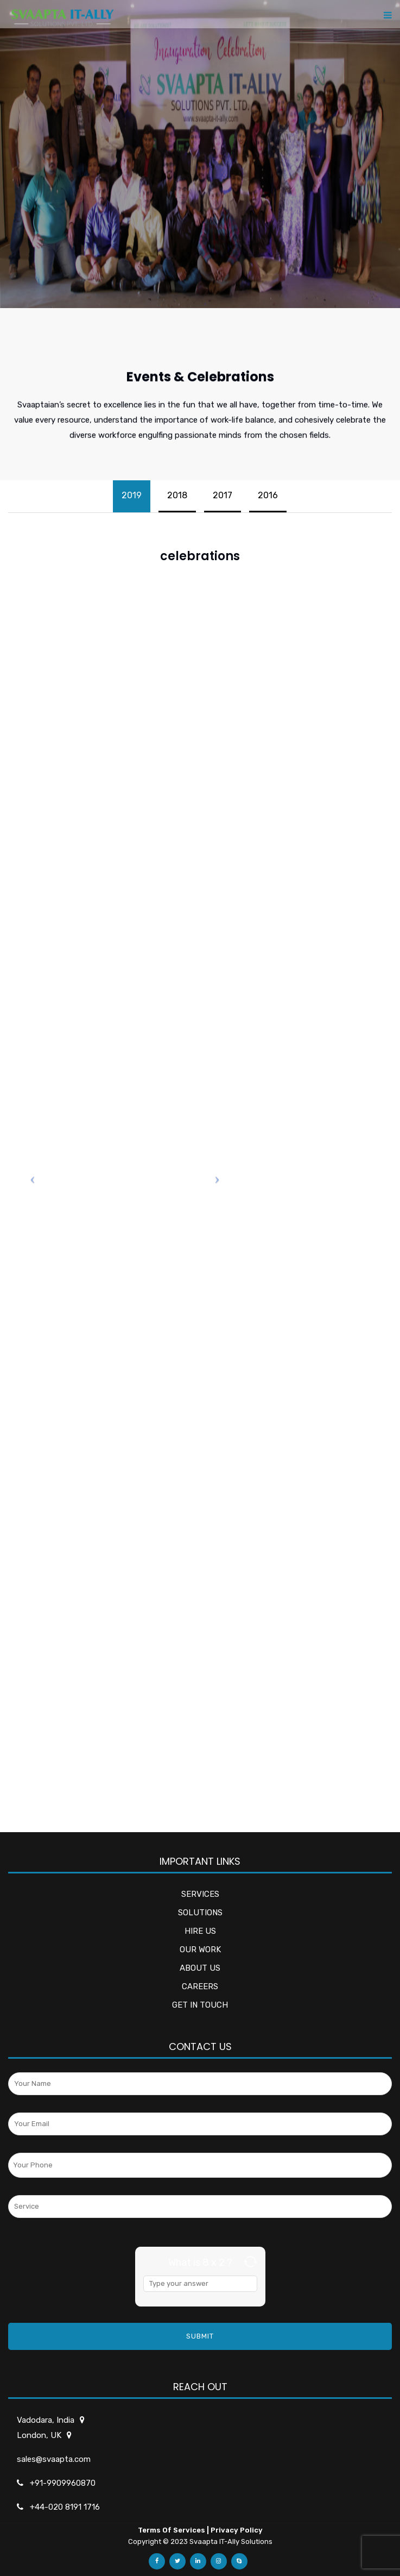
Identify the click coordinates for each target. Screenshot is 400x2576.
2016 (268, 495)
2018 (177, 495)
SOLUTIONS (200, 1912)
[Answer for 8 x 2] (200, 2284)
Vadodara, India (46, 2420)
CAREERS (200, 1986)
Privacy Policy (237, 2530)
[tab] (131, 496)
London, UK (40, 2435)
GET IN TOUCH (200, 2005)
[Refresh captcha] (250, 2261)
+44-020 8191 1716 (65, 2507)
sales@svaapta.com (54, 2459)
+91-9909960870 (63, 2483)
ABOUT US (200, 1968)
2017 (222, 495)
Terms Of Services (171, 2530)
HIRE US (200, 1931)
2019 (132, 495)
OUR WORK (200, 1949)
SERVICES (200, 1894)
